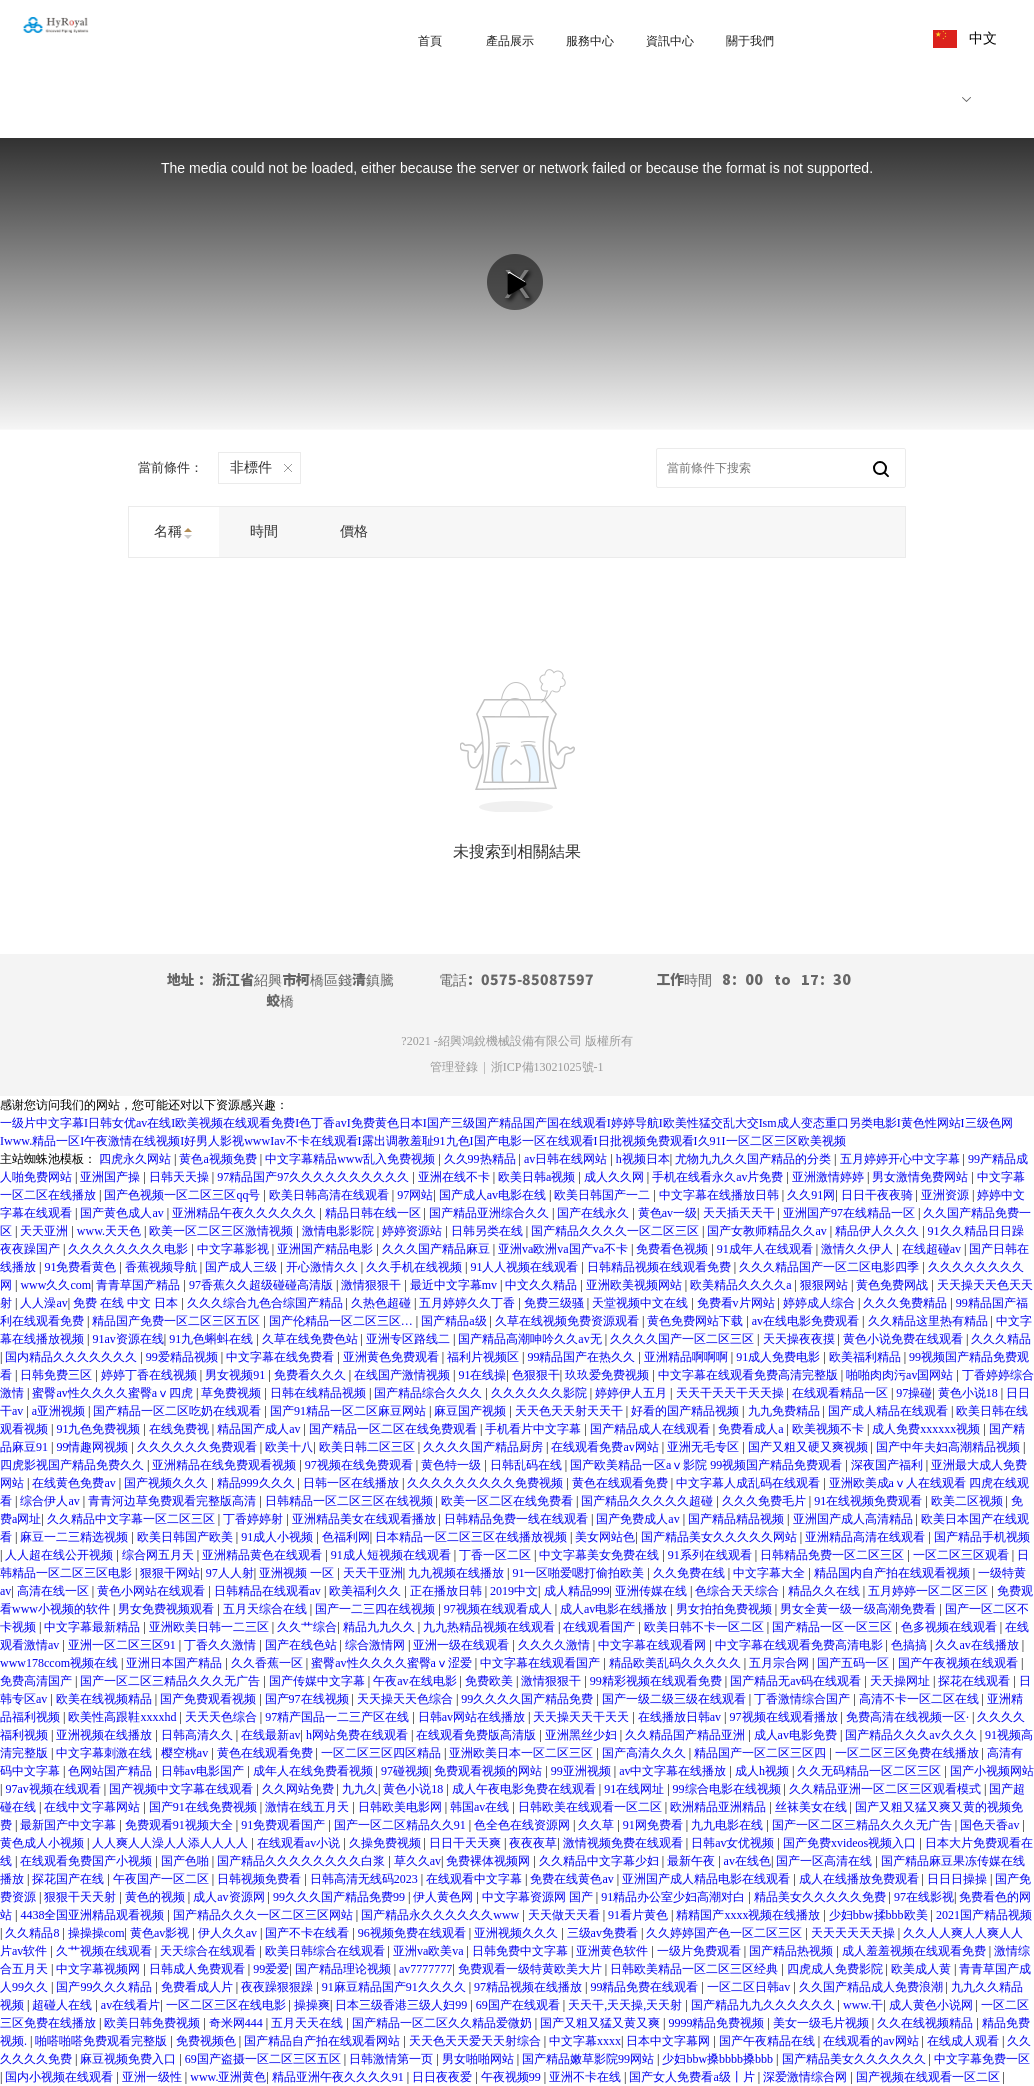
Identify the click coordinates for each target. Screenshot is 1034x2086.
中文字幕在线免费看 (281, 1357)
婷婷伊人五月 (632, 1393)
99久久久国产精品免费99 (340, 1897)
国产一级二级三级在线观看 (675, 1699)
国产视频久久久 (167, 1483)
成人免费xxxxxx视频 (927, 1429)
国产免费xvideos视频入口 (851, 1843)
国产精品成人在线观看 (651, 1429)
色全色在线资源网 (523, 1825)
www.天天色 (110, 1231)
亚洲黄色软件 (613, 1951)
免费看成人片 (198, 1987)
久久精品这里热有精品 (929, 1321)
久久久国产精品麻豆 (437, 1249)
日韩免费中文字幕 (521, 1951)
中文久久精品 (542, 1285)
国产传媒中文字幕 (318, 1681)
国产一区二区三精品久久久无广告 (171, 1681)
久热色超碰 (382, 1303)
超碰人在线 (63, 2005)
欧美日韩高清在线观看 (330, 1195)
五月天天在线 (308, 2023)
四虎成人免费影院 (836, 1969)
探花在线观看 (975, 1681)
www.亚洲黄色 (228, 2077)
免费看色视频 (673, 1249)
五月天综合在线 (266, 1609)
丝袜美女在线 (812, 1807)
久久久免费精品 (906, 1303)
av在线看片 (130, 2005)
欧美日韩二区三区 (368, 1447)
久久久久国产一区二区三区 (683, 1339)
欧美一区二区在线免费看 (508, 1501)
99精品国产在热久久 (582, 1357)
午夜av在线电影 (416, 1681)
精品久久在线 (825, 1591)
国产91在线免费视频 (204, 1807)
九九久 (360, 1789)
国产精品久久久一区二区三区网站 (264, 1915)
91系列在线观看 (711, 1555)
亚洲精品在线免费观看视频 (225, 1465)
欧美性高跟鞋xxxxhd (123, 1717)
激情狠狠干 (372, 1285)
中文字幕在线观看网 (653, 1645)
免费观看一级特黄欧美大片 (531, 1969)
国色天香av (991, 1825)
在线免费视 (180, 1429)
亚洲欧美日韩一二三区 (210, 1627)
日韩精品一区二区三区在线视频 (350, 1501)
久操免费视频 (386, 1843)
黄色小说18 (969, 1393)
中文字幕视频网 (99, 1969)
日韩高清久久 (198, 1735)
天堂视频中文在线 (641, 1303)
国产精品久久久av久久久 (912, 1735)
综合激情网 (376, 1645)
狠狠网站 (825, 1285)
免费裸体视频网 (489, 1861)
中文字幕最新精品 (93, 1627)
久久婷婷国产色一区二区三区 (725, 1933)
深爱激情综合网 (806, 2077)
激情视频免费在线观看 (624, 1843)
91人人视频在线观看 (525, 1267)
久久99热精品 (481, 1159)
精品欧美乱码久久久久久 (676, 1663)
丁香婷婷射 (254, 1519)
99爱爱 (271, 1969)
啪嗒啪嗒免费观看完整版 (102, 2041)
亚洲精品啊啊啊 (687, 1357)
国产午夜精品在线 (768, 2041)
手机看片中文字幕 (534, 1429)
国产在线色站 (302, 1645)
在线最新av (270, 1735)
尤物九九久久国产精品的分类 (754, 1159)
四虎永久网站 (136, 1159)
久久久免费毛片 (765, 1501)
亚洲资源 (946, 1195)
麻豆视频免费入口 (129, 2059)
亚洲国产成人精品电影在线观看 (707, 1879)
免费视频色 (207, 2041)
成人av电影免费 (797, 1735)
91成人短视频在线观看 (392, 1555)
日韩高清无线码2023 (365, 1879)
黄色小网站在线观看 (152, 1591)
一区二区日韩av (750, 1987)
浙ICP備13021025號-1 (547, 1067)
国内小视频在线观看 (60, 2077)
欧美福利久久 (366, 1591)
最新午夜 (692, 1861)
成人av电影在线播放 (615, 1609)
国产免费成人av (639, 1519)
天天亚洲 (45, 1231)
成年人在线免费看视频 (314, 1771)
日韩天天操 (180, 1177)
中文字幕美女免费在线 (600, 1555)
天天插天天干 (740, 1213)
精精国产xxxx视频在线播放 (749, 1915)
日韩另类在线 (488, 1231)
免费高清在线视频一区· (909, 1717)
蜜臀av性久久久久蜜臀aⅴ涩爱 (393, 1663)
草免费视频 (232, 1393)
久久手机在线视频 (415, 1267)
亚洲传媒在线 (652, 1591)
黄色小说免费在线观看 (904, 1339)
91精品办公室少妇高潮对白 (674, 1897)
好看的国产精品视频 (686, 1411)
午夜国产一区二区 (162, 1879)
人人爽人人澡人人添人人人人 (171, 1843)
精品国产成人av (260, 1429)
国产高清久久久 (645, 1753)
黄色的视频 (156, 1897)
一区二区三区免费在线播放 (908, 1753)
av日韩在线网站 (567, 1159)
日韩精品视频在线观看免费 (660, 1267)
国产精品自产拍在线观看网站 (323, 2041)
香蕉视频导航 (162, 1267)
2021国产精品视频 (984, 1915)
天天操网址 (901, 1681)
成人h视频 (763, 1771)
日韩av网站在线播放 (473, 1717)
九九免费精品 (785, 1411)
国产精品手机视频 (982, 1537)
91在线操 (482, 1375)
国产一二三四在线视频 (376, 1609)
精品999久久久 (257, 1483)
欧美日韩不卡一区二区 (705, 1627)
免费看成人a (752, 1429)
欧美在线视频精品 (105, 1699)
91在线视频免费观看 (869, 1501)
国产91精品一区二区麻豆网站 (349, 1411)
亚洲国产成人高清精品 (854, 1519)
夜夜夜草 (533, 1843)
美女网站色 (605, 1537)
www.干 (863, 2005)
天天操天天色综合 (406, 1699)
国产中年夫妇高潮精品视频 (949, 1447)
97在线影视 (924, 1897)
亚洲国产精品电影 (326, 1249)
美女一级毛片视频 (822, 2023)
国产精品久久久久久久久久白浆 (302, 1861)
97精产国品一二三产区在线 (338, 1717)
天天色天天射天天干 (570, 1411)
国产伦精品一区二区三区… (342, 1321)
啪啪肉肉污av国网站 (901, 1375)
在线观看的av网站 (872, 2041)
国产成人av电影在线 (494, 1195)
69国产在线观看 (519, 2005)
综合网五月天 (159, 1555)
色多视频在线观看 (950, 1627)
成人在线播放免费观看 (860, 1879)
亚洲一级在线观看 (462, 1645)
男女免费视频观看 (167, 1609)
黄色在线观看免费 (621, 1483)
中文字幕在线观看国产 (541, 1663)
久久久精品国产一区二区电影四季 (830, 1267)
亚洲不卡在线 (586, 2077)
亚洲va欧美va (430, 1951)
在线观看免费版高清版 (477, 1735)
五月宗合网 (780, 1663)
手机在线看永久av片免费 (719, 1177)
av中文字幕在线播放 (674, 1771)
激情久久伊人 (858, 1249)
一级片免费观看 (700, 1951)
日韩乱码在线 (527, 1465)
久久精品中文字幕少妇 (600, 1861)
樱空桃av (186, 1753)
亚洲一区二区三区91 (123, 1645)
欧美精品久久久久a (742, 1285)
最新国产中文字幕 (69, 1825)
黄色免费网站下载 (696, 1321)
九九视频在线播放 (457, 1573)
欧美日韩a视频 (538, 1177)
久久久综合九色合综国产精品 (266, 1303)
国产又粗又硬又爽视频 (809, 1447)
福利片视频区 (484, 1357)
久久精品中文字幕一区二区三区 (132, 1519)
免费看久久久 (311, 1375)
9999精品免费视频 (717, 2023)
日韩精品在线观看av (269, 1591)
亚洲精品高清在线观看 (866, 1537)
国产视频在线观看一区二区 (929, 2077)
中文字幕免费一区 (982, 2059)
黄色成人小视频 (43, 1843)
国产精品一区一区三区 (833, 1627)
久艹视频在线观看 (105, 1951)
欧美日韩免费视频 (153, 2023)
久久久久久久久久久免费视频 (486, 1483)
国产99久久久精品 (105, 1987)
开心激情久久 (323, 1267)
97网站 (415, 1195)
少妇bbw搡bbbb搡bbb (719, 2059)
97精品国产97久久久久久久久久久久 (314, 1177)
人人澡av (43, 1303)
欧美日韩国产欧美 (186, 1537)
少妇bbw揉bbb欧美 (880, 1915)
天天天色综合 (222, 1717)
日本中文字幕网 (669, 2041)
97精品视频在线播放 (529, 1987)
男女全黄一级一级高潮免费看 (859, 1609)
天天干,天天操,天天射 (626, 2005)
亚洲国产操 (111, 1177)
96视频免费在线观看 (413, 1933)
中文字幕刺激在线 (105, 1753)
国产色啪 (186, 1861)
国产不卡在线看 (308, 1933)
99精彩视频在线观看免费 (657, 1681)
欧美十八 (289, 1447)
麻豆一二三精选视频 (75, 1537)
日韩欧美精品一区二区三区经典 (695, 1969)
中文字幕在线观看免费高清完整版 (749, 1375)
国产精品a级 (455, 1321)
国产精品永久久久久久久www (441, 1915)
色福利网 (346, 1537)
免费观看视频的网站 (489, 1771)
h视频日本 (643, 1159)
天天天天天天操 (854, 1933)
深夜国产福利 (888, 1465)
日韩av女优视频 (734, 1843)
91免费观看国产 (284, 1825)
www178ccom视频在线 (60, 1663)
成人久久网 (615, 1177)
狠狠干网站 (170, 1573)
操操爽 (312, 2005)
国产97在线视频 (308, 1699)
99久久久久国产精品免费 (528, 1699)
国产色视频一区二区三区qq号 (183, 1195)
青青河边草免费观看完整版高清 (173, 1501)
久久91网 (811, 1195)
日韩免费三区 (57, 1375)
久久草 (597, 1825)
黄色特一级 (452, 1465)
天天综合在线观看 (209, 1951)
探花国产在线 (69, 1879)
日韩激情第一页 (392, 2059)
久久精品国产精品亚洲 (686, 1735)
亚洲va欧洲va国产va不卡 (564, 1249)
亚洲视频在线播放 (105, 1735)
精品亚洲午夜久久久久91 (339, 2077)
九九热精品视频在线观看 (490, 1627)
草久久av (417, 1861)
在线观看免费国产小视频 (87, 1861)
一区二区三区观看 (962, 1555)
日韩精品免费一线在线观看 (517, 1519)
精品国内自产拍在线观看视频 (893, 1573)
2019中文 (514, 1591)
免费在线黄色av (573, 1879)
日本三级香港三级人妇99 (402, 2005)
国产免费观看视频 (209, 1699)
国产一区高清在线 (825, 1861)
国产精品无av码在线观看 (797, 1681)
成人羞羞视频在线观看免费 (915, 1951)
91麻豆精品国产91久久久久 (395, 1987)
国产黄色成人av (123, 1213)
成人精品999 (577, 1591)
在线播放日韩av (681, 1717)
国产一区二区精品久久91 (401, 1825)
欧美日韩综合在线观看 (326, 1951)
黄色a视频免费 (219, 1159)
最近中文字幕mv (455, 1285)
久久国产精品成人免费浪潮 (872, 1987)
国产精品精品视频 (737, 1519)
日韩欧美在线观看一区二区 (591, 1807)
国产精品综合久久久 (429, 1393)
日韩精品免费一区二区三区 (833, 1555)
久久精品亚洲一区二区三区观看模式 (886, 1789)
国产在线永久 (594, 1213)
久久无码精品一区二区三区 (870, 1771)
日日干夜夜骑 (878, 1195)
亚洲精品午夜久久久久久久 (245, 1213)
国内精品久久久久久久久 (72, 1357)
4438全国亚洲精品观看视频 (93, 1915)
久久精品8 (33, 1933)
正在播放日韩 (447, 1591)
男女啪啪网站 (479, 2059)
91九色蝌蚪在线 (212, 1339)
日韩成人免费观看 (198, 1969)
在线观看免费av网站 (606, 1447)
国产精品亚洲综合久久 (490, 1213)
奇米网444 (237, 2023)
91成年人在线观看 (766, 1249)
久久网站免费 (299, 1789)
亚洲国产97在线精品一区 (850, 1213)
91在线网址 (635, 1789)
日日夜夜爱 (443, 2077)
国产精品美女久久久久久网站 (720, 1537)
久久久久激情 (555, 1645)
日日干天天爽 (466, 1843)
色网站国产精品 (111, 1771)
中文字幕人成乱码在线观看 (749, 1483)
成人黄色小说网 (932, 2005)
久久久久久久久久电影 (129, 1249)
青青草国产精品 (139, 1285)
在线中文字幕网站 (93, 1807)
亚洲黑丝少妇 (582, 1735)
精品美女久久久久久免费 (821, 1897)
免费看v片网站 (737, 1303)
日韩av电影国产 (204, 1771)
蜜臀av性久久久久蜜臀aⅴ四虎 (114, 1393)
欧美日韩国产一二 (603, 1195)
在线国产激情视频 (403, 1375)
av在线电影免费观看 (807, 1321)
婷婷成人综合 (820, 1303)
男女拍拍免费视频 (725, 1609)
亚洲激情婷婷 (829, 1177)
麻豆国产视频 (471, 1411)
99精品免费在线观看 (645, 1987)
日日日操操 (958, 1879)
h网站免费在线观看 (358, 1735)
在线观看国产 (600, 1627)
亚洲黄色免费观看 (392, 1357)
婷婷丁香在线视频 (150, 1375)
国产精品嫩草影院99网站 (589, 2059)
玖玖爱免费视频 (608, 1375)
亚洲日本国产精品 (175, 1663)
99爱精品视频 (183, 1357)
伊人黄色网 (444, 1897)
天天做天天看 (565, 1915)
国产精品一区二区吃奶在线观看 (178, 1411)
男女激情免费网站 (921, 1177)
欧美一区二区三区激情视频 (222, 1231)
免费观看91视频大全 (180, 1825)
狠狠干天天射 (81, 1897)
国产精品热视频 (792, 1951)
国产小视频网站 (992, 1771)
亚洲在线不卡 (455, 1177)
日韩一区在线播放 (352, 1483)
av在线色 (747, 1861)
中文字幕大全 (770, 1573)
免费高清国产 (37, 1681)
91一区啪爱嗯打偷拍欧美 (579, 1573)
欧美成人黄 (922, 1969)
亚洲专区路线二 (409, 1339)
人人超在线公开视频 (60, 1555)
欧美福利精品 (866, 1357)
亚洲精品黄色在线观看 (263, 1555)
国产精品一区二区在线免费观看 (394, 1429)
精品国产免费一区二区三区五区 (177, 1321)
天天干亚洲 (373, 1573)
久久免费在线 (690, 1573)
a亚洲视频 (60, 1411)
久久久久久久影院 (540, 1393)
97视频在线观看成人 (499, 1609)
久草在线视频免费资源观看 (568, 1321)
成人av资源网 (230, 1897)
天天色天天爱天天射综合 (476, 2041)
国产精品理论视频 (344, 1969)
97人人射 (230, 1573)
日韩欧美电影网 (401, 1807)
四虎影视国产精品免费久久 (73, 1465)
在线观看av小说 (300, 1843)
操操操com (96, 1933)
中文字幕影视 (234, 1249)
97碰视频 (405, 1771)
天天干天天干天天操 (731, 1393)
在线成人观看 (964, 2041)
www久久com (55, 1285)
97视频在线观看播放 (785, 1717)
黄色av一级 (667, 1213)
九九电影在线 (728, 1825)
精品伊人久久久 (878, 1231)
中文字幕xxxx (585, 2041)
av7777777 (425, 1969)
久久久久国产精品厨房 (484, 1447)
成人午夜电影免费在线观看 (525, 1789)
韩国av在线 (481, 1807)
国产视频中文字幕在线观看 (182, 1789)
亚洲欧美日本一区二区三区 (522, 1753)
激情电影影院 (339, 1231)
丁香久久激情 (221, 1645)
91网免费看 (654, 1825)
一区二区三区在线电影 (227, 2005)
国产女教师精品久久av (768, 1231)
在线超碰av (933, 1249)
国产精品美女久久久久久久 (855, 2059)
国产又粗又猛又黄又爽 (601, 2023)
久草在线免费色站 (311, 1339)
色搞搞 (910, 1645)
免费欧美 (490, 1681)
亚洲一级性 (153, 2077)
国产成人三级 (242, 1267)
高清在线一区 (54, 1591)
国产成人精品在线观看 (889, 1411)
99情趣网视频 (93, 1447)
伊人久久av (229, 1933)
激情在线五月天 (308, 1807)
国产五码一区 (854, 1663)
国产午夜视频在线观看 (959, 1663)
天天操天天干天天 (582, 1717)
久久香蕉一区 (268, 1663)
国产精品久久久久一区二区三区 (616, 1231)
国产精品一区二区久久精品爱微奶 (443, 2023)
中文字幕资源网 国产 (539, 1897)
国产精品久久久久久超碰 (648, 1501)
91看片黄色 (639, 1915)
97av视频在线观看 (54, 1789)
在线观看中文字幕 (475, 1879)
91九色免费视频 (99, 1429)
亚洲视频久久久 (517, 1933)
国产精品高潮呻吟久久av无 (531, 1339)
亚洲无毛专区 (704, 1447)
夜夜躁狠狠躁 (278, 1987)
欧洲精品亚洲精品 (719, 1807)
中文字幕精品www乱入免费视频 (351, 1159)
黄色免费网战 (893, 1285)
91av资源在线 (127, 1339)
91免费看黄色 (81, 1267)
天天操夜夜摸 (800, 1339)
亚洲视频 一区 (298, 1573)
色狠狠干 (536, 1375)
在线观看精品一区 (841, 1393)
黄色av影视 (161, 1933)
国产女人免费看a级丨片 (693, 2077)
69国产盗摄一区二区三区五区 (264, 2059)
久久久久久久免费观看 (198, 1447)
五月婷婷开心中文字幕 (901, 1159)
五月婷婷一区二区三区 (929, 1591)
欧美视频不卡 (829, 1429)
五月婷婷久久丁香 (468, 1303)
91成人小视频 (278, 1537)
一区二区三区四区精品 (382, 1753)
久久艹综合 (307, 1627)
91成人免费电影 (779, 1357)
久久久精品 (1001, 1339)
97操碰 (914, 1393)
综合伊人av (51, 1501)
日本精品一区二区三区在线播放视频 (472, 1537)
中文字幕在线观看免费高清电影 (800, 1645)
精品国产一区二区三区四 (761, 1753)
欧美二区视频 (968, 1501)
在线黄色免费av (75, 1483)
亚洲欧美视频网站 (635, 1285)
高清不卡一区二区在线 (920, 1699)
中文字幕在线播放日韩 (720, 1195)
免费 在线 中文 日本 (127, 1303)
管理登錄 (454, 1067)
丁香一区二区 (496, 1555)
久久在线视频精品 (926, 2023)
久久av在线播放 (978, 1645)
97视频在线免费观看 (360, 1465)
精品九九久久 (380, 1627)
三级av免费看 (604, 1933)
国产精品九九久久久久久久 (764, 2005)
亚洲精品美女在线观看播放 (365, 1519)
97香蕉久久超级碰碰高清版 (262, 1285)
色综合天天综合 (738, 1591)
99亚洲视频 (582, 1771)
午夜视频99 (512, 2077)
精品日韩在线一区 (374, 1213)
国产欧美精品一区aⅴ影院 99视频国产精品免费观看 (707, 1465)
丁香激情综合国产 (803, 1699)
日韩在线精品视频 (319, 1393)
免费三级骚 (555, 1303)
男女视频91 (236, 1375)
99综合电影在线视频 (728, 1789)
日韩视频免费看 (260, 1879)
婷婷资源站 (413, 1231)
